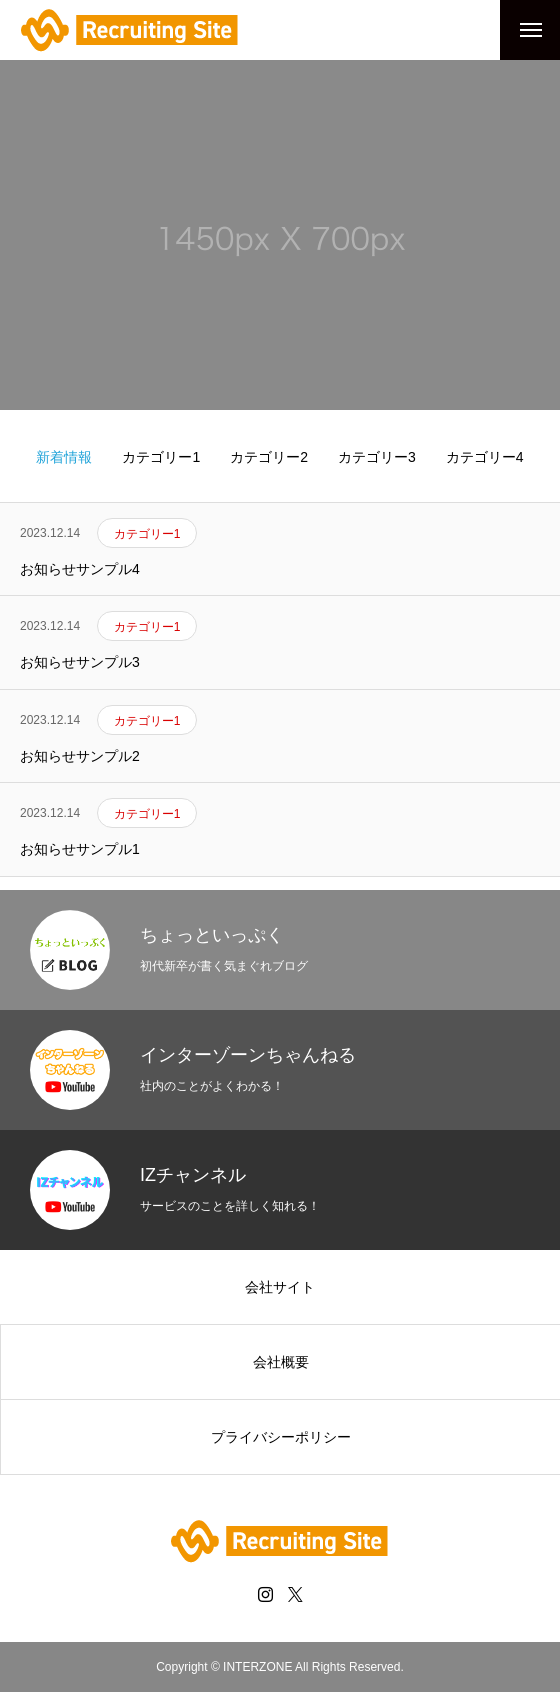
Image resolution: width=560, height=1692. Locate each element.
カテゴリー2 (269, 457)
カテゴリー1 (161, 457)
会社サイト (280, 1287)
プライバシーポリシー (281, 1437)
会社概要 (281, 1362)
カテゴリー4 (485, 457)
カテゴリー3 (377, 457)
